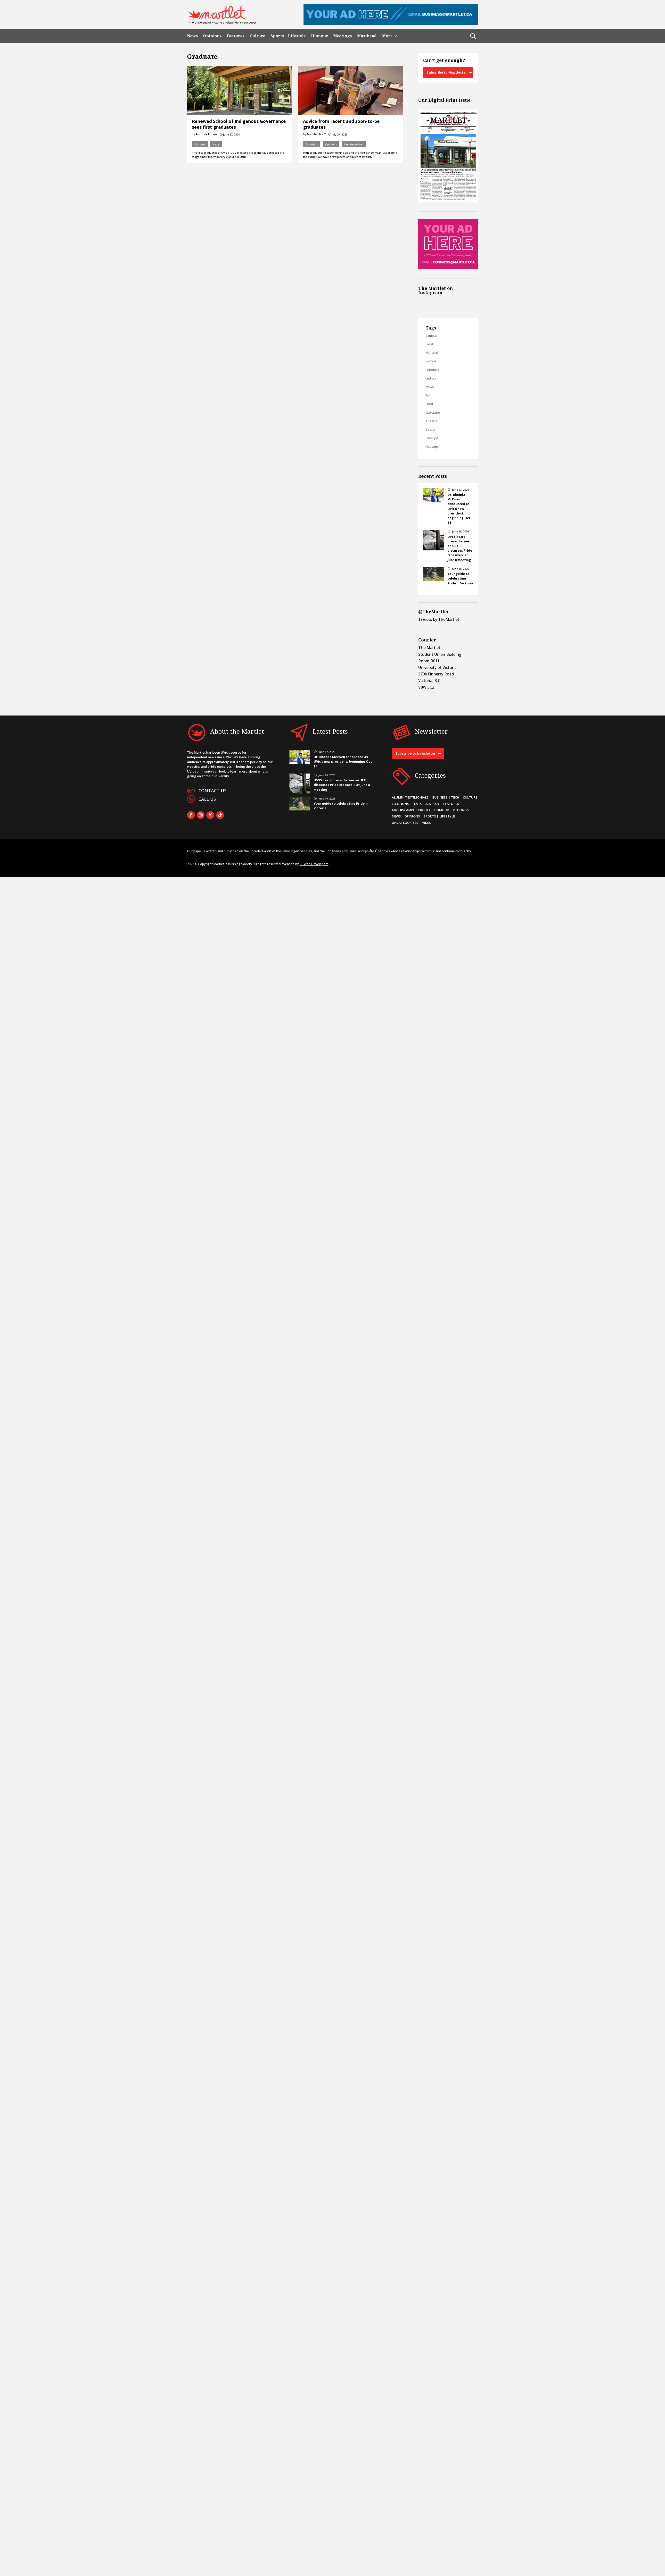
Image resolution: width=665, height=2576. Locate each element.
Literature (433, 412)
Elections (400, 803)
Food (429, 404)
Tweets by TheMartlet (438, 619)
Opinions (212, 36)
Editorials (311, 144)
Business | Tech (445, 797)
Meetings (342, 36)
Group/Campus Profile (411, 810)
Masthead (367, 36)
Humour (319, 36)
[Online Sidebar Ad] (448, 267)
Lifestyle (432, 438)
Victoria (431, 361)
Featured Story (426, 803)
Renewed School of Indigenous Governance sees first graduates (239, 124)
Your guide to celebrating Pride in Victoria (460, 578)
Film (428, 395)
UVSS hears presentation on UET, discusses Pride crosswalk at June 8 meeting (459, 548)
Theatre (432, 421)
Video (426, 822)
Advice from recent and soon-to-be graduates (341, 124)
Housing (432, 446)
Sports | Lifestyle (288, 36)
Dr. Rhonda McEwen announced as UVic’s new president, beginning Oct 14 (458, 508)
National (432, 352)
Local (429, 344)
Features (235, 36)
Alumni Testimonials (410, 797)
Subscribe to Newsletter (447, 72)
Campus (199, 144)
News (192, 36)
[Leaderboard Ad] (391, 23)
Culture (257, 36)
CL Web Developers (314, 864)
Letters (431, 378)
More (387, 36)
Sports (430, 429)
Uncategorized (353, 144)
